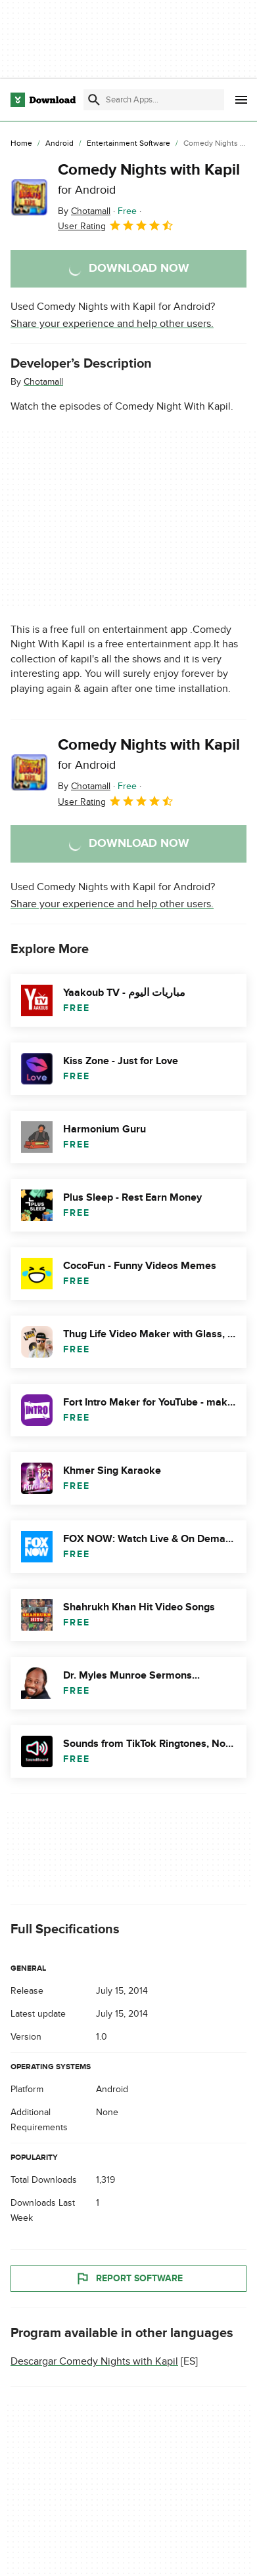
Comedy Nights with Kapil (149, 178)
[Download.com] (43, 100)
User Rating (116, 225)
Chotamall (43, 381)
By (84, 211)
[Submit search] (94, 99)
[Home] (21, 143)
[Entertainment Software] (128, 143)
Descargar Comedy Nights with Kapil (94, 2361)
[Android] (59, 143)
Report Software (129, 2278)
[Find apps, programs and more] (153, 99)
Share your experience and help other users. (112, 323)
